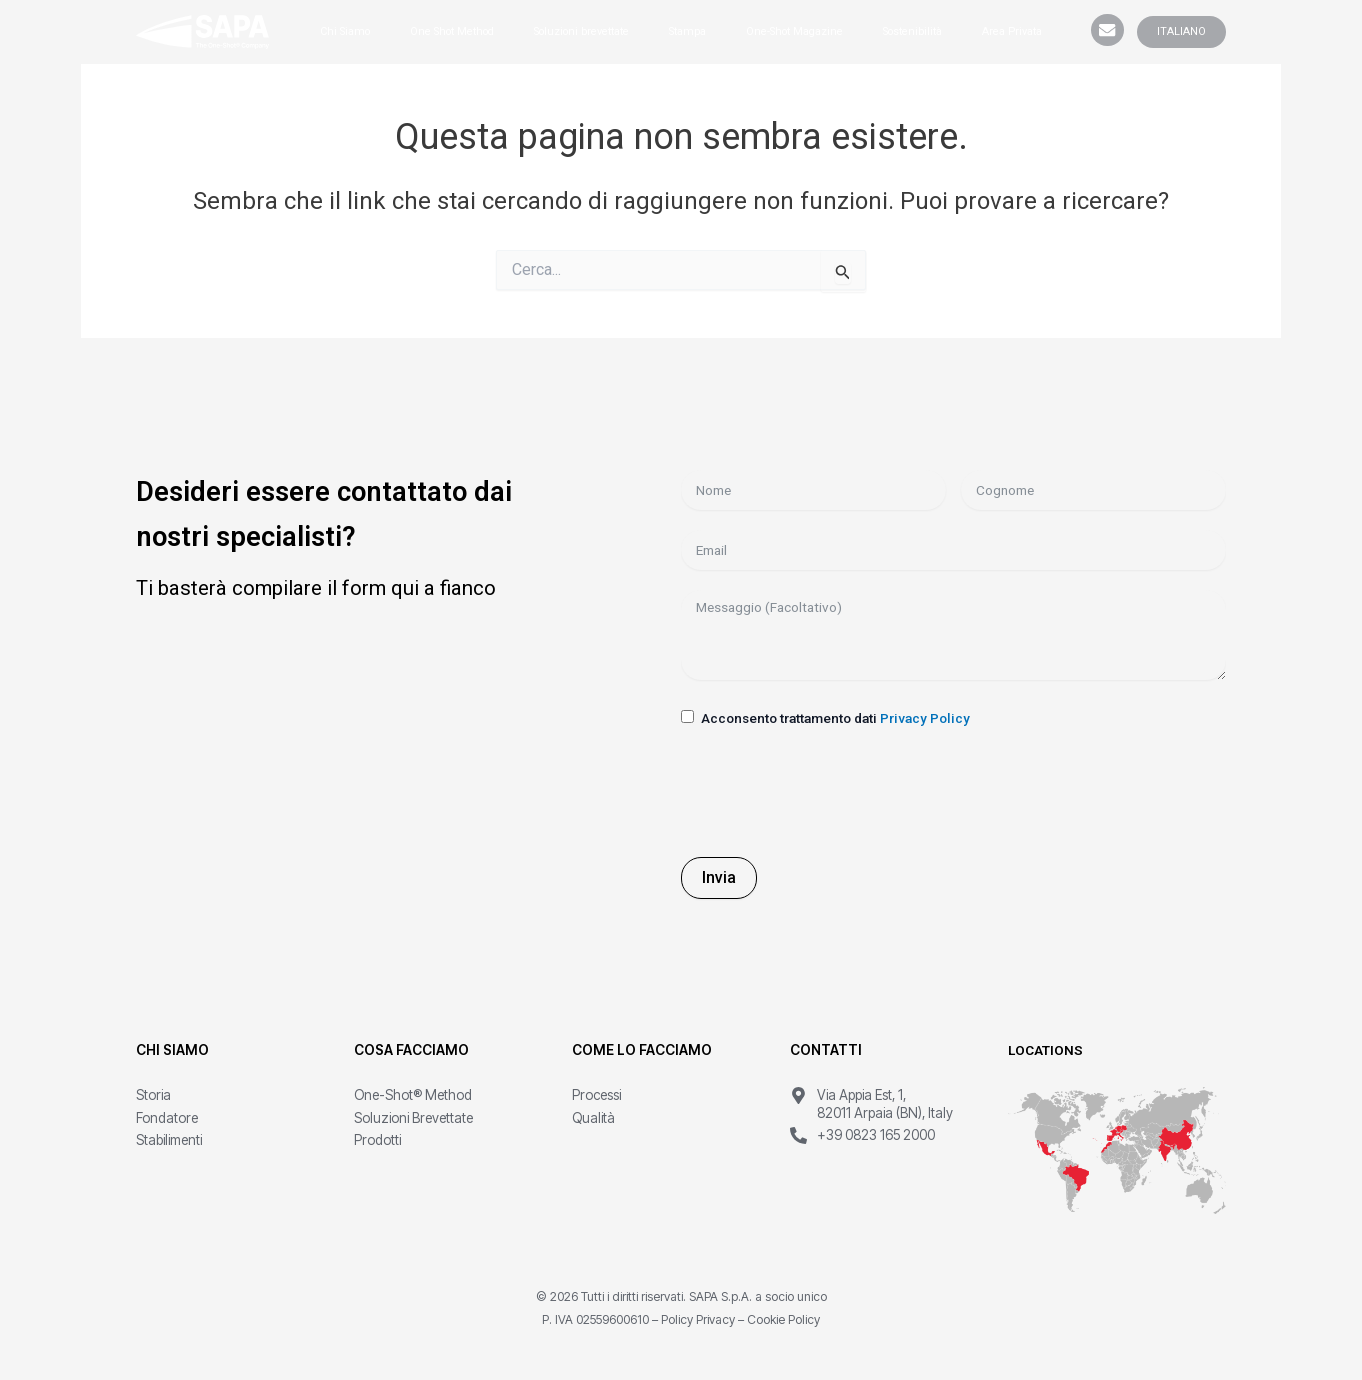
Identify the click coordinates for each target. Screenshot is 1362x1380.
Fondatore (167, 1118)
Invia (719, 877)
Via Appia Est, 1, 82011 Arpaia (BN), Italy (885, 1104)
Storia (153, 1095)
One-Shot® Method (413, 1095)
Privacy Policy (925, 718)
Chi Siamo (345, 31)
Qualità (593, 1118)
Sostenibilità (912, 31)
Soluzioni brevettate (581, 31)
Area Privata (1012, 31)
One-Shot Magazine (794, 31)
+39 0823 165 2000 (876, 1135)
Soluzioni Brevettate (413, 1118)
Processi (596, 1095)
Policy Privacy (698, 1319)
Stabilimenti (169, 1140)
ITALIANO (1181, 31)
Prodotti (377, 1140)
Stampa (687, 31)
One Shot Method (452, 31)
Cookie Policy (783, 1319)
